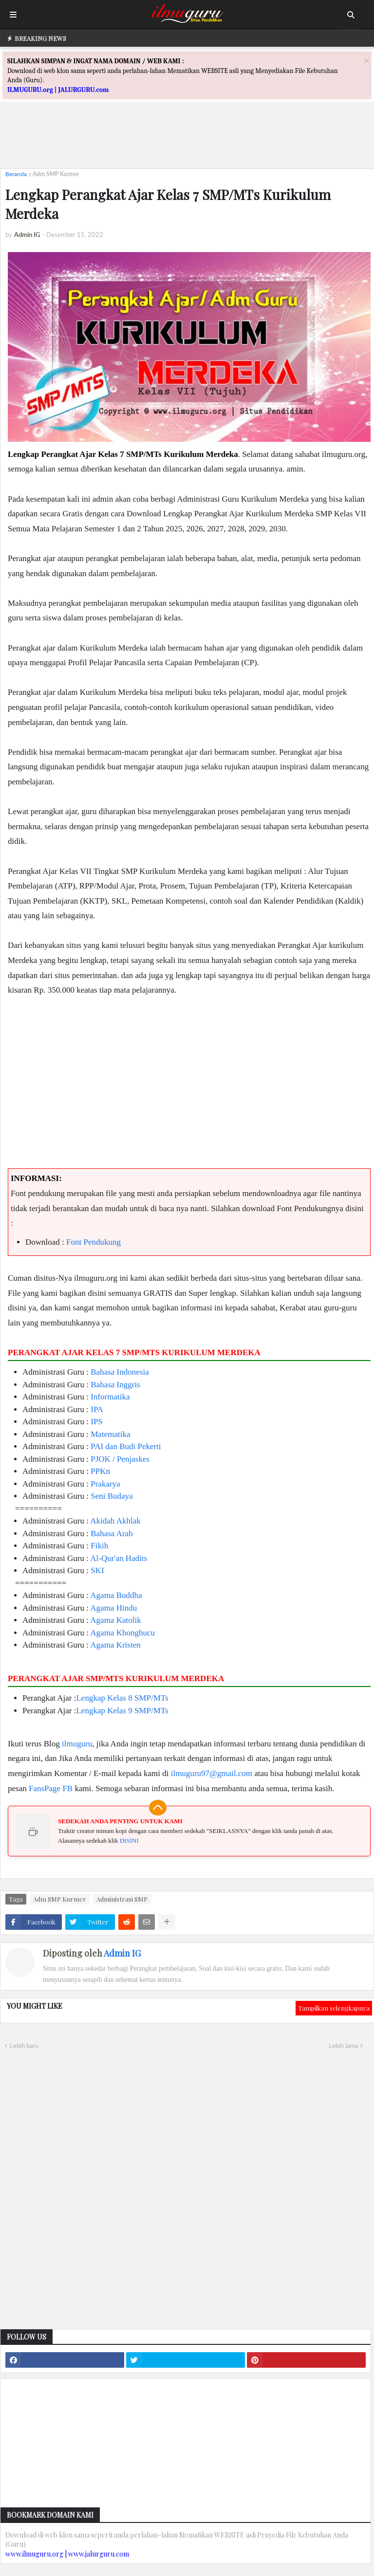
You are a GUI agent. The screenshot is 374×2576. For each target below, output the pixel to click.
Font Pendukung (93, 1242)
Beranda (16, 174)
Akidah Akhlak (115, 1520)
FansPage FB (51, 1788)
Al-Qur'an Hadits (118, 1558)
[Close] (367, 60)
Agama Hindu (113, 1608)
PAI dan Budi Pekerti (126, 1446)
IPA (97, 1409)
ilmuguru (77, 1743)
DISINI (129, 1840)
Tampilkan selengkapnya (334, 2008)
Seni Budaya (111, 1496)
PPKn (100, 1471)
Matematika (110, 1434)
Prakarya (105, 1483)
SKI (97, 1570)
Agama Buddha (116, 1595)
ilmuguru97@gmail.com (211, 1773)
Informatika (110, 1396)
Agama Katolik (115, 1620)
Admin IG (122, 1953)
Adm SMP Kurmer (56, 174)
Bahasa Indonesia (120, 1372)
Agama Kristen (115, 1645)
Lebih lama (343, 2046)
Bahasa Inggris (115, 1384)
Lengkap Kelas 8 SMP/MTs (122, 1698)
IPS (97, 1421)
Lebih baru (24, 2046)
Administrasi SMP (122, 1899)
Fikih (99, 1545)
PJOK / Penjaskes (120, 1459)
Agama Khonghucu (122, 1632)
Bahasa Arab (111, 1533)
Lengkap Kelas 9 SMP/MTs (122, 1710)
